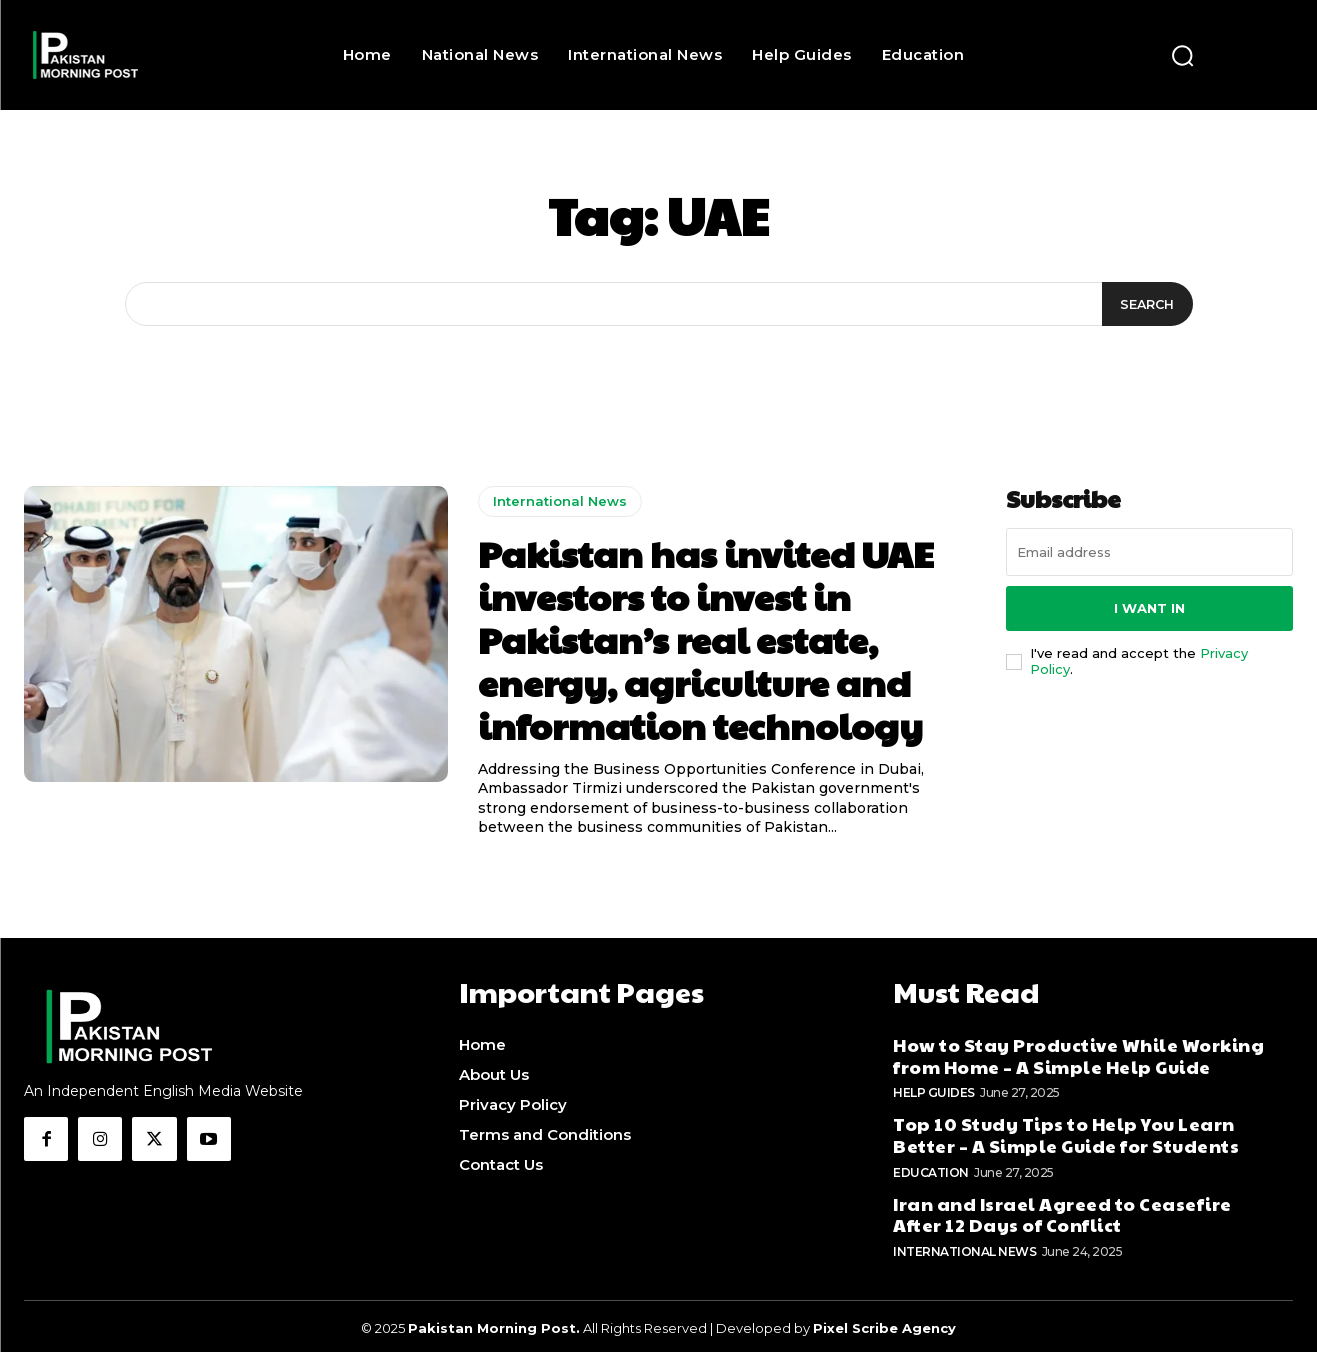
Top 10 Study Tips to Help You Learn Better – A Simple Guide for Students (1066, 1130)
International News (560, 501)
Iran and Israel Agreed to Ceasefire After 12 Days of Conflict (1062, 1209)
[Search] (1145, 304)
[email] (1149, 552)
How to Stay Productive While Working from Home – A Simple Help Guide (1078, 1051)
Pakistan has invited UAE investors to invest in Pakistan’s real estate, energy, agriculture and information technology (706, 639)
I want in (1149, 608)
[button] (1182, 55)
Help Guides (934, 1088)
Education (931, 1167)
